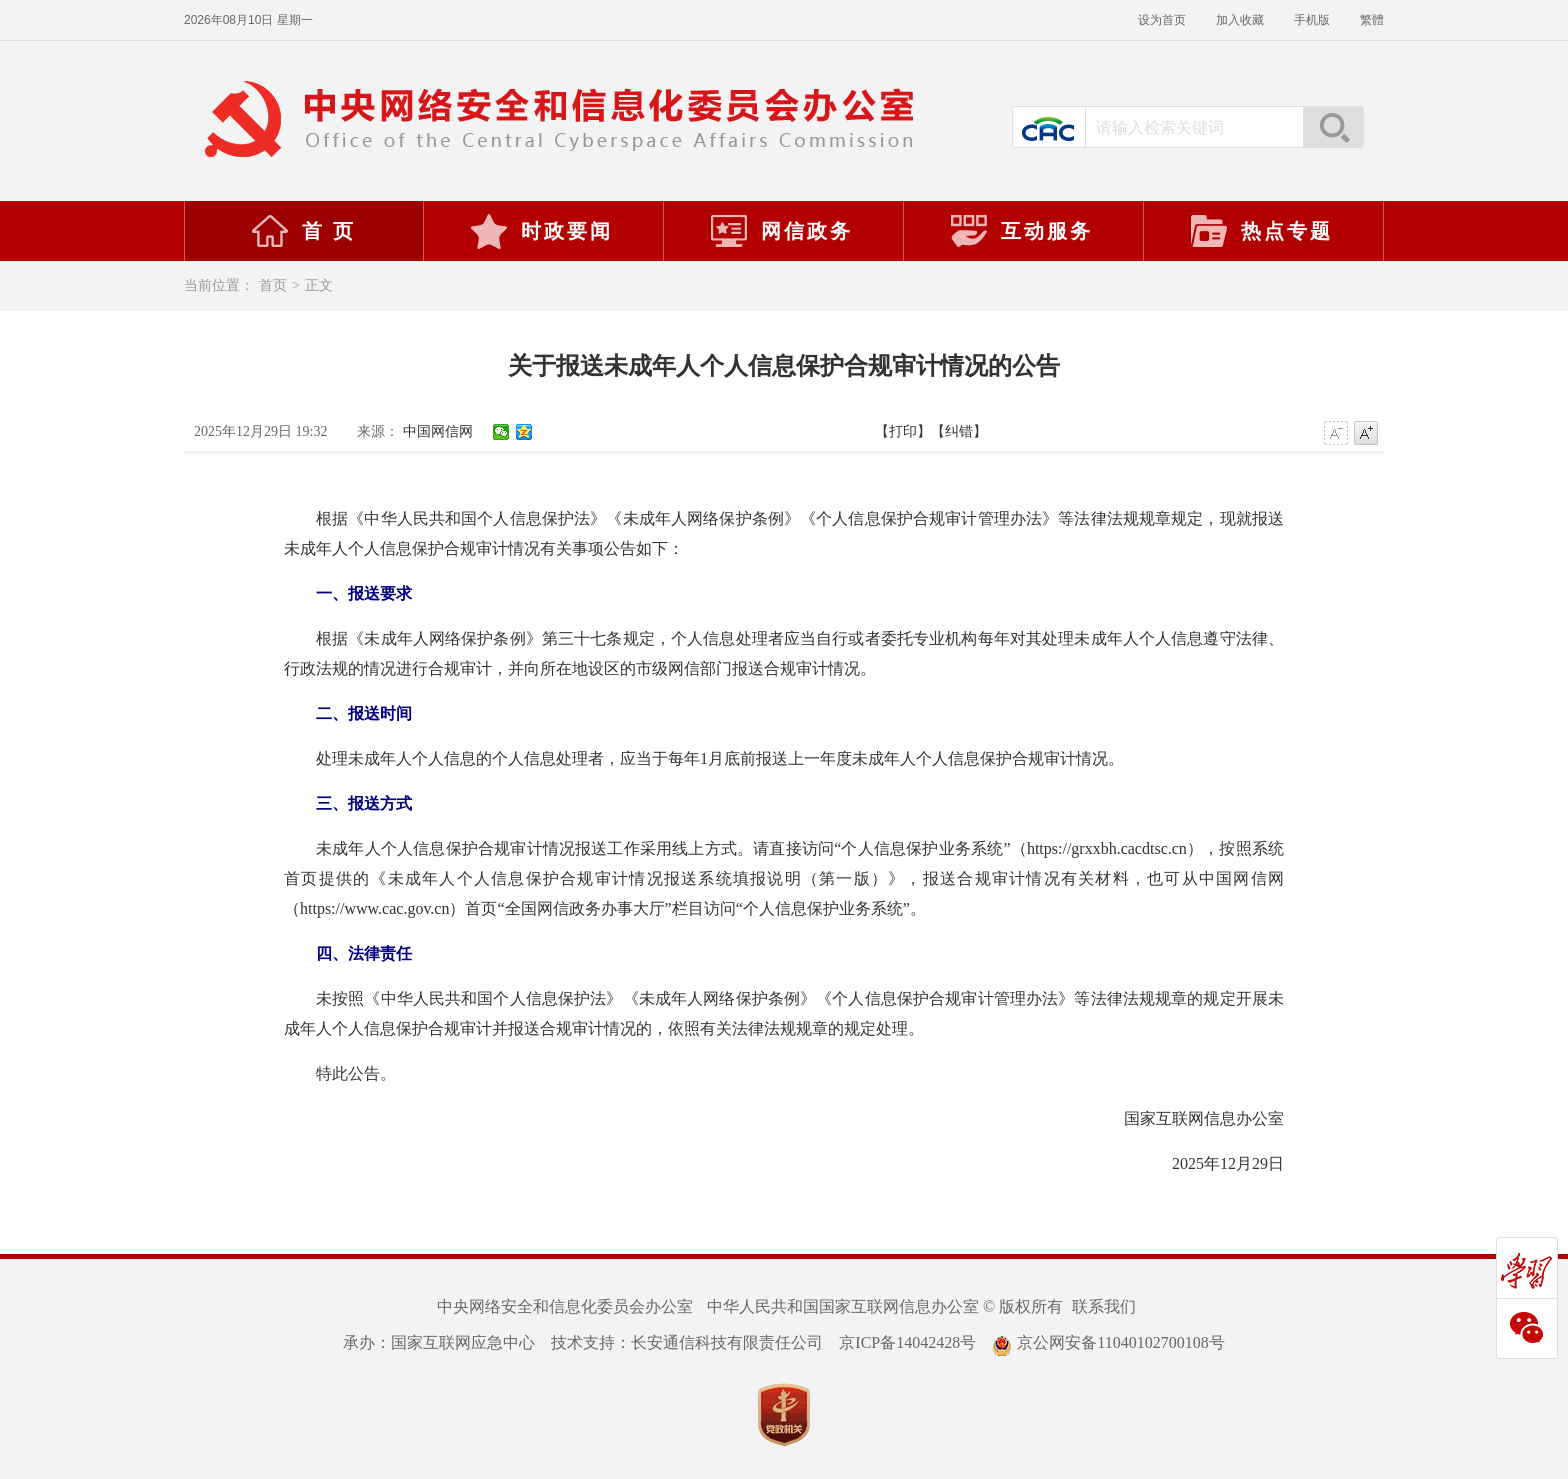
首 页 (303, 231)
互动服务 (1021, 231)
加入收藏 (1240, 20)
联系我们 (1104, 1306)
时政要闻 (541, 231)
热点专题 (1261, 231)
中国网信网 (438, 431)
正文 (319, 285)
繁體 (1372, 20)
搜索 (1333, 127)
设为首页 (1162, 20)
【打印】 (903, 431)
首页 (273, 285)
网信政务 (781, 231)
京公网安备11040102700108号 (1108, 1342)
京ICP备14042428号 (907, 1342)
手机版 (1312, 20)
